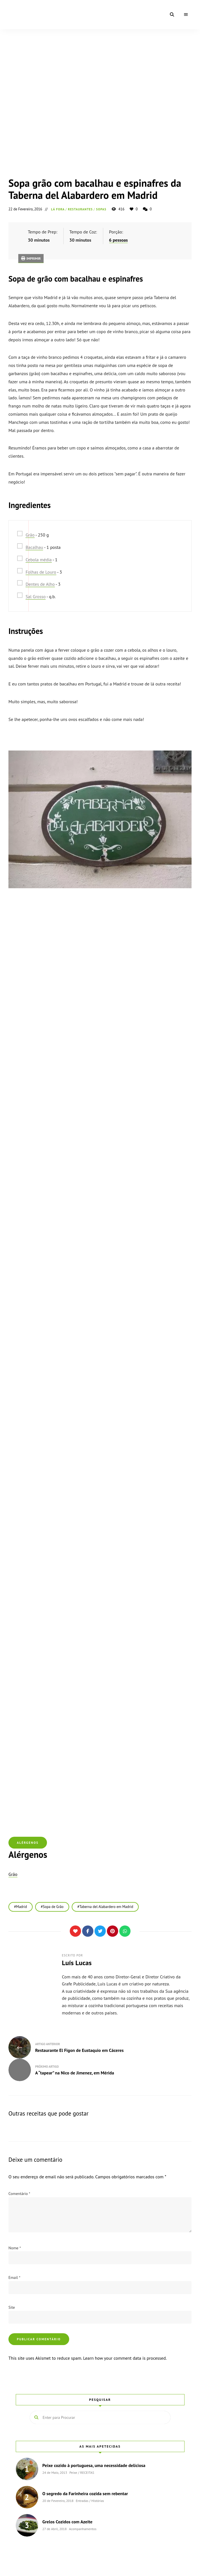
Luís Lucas (77, 1962)
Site (11, 2307)
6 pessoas (118, 240)
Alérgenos (28, 1843)
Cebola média (39, 559)
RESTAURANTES (80, 209)
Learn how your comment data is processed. (125, 2358)
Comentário (19, 2193)
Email (14, 2277)
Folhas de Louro (41, 572)
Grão (30, 535)
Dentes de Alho (40, 584)
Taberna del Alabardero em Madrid (106, 1906)
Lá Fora (57, 209)
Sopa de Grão (53, 1906)
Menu (186, 14)
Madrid (21, 1906)
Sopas (101, 209)
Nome (14, 2247)
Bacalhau (34, 547)
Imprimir (31, 258)
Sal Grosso (36, 596)
